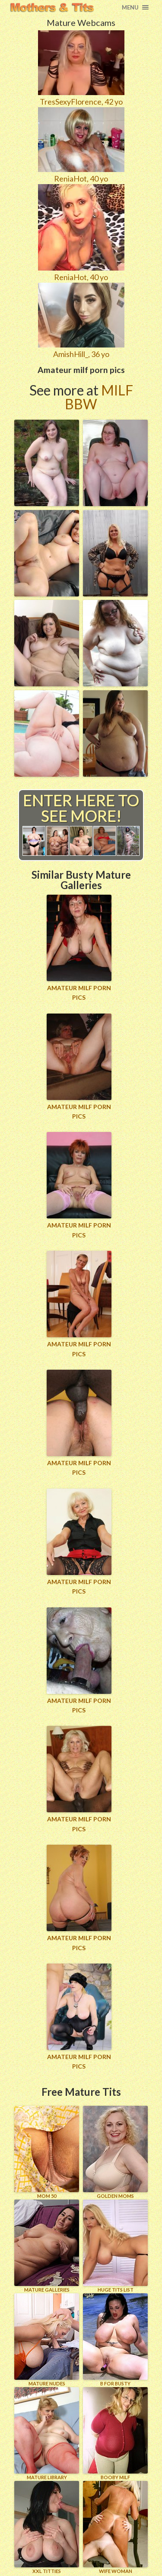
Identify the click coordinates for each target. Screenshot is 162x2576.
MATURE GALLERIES (46, 2246)
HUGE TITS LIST (115, 2246)
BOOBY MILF (115, 2433)
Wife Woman (115, 2527)
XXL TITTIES (46, 2527)
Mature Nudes (46, 2339)
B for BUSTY (115, 2339)
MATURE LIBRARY (46, 2433)
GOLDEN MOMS (115, 2152)
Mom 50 (46, 2152)
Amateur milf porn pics (79, 992)
